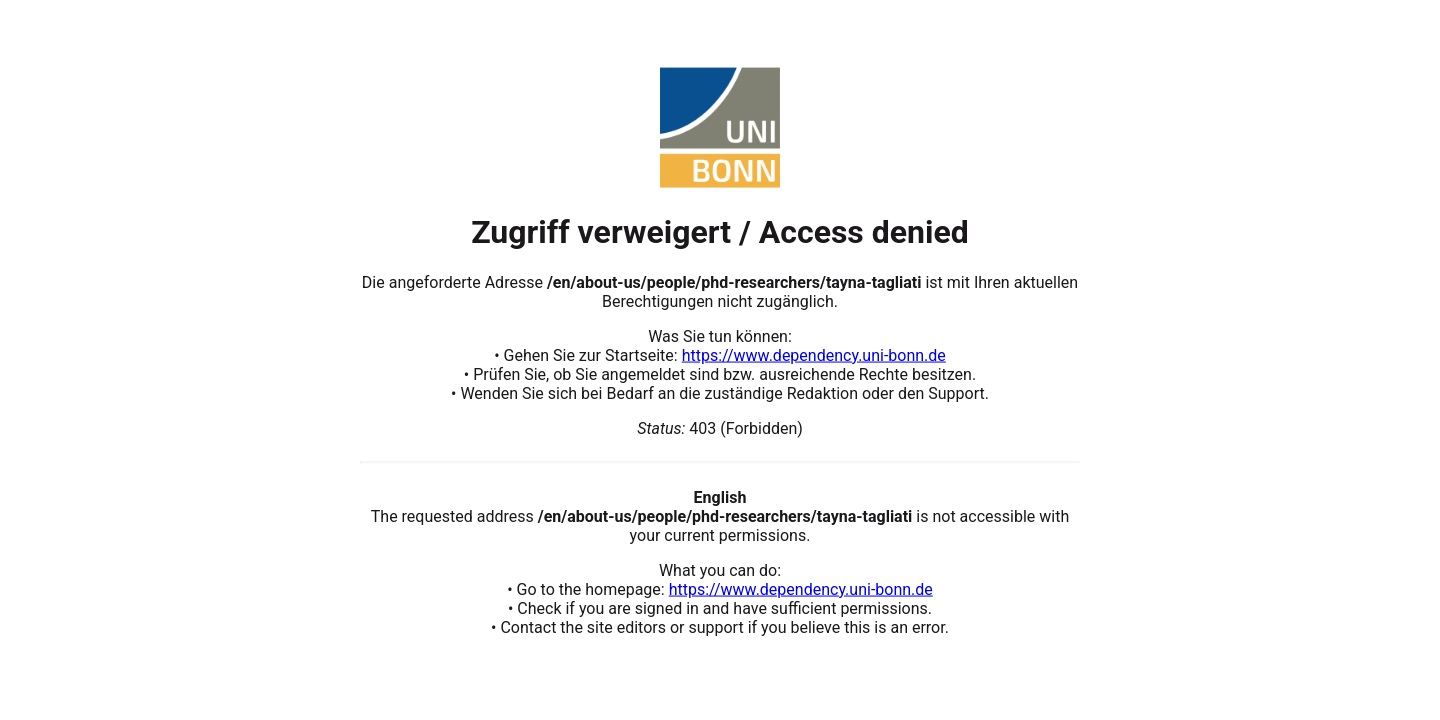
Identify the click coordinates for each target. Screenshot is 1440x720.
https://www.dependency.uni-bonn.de (814, 354)
